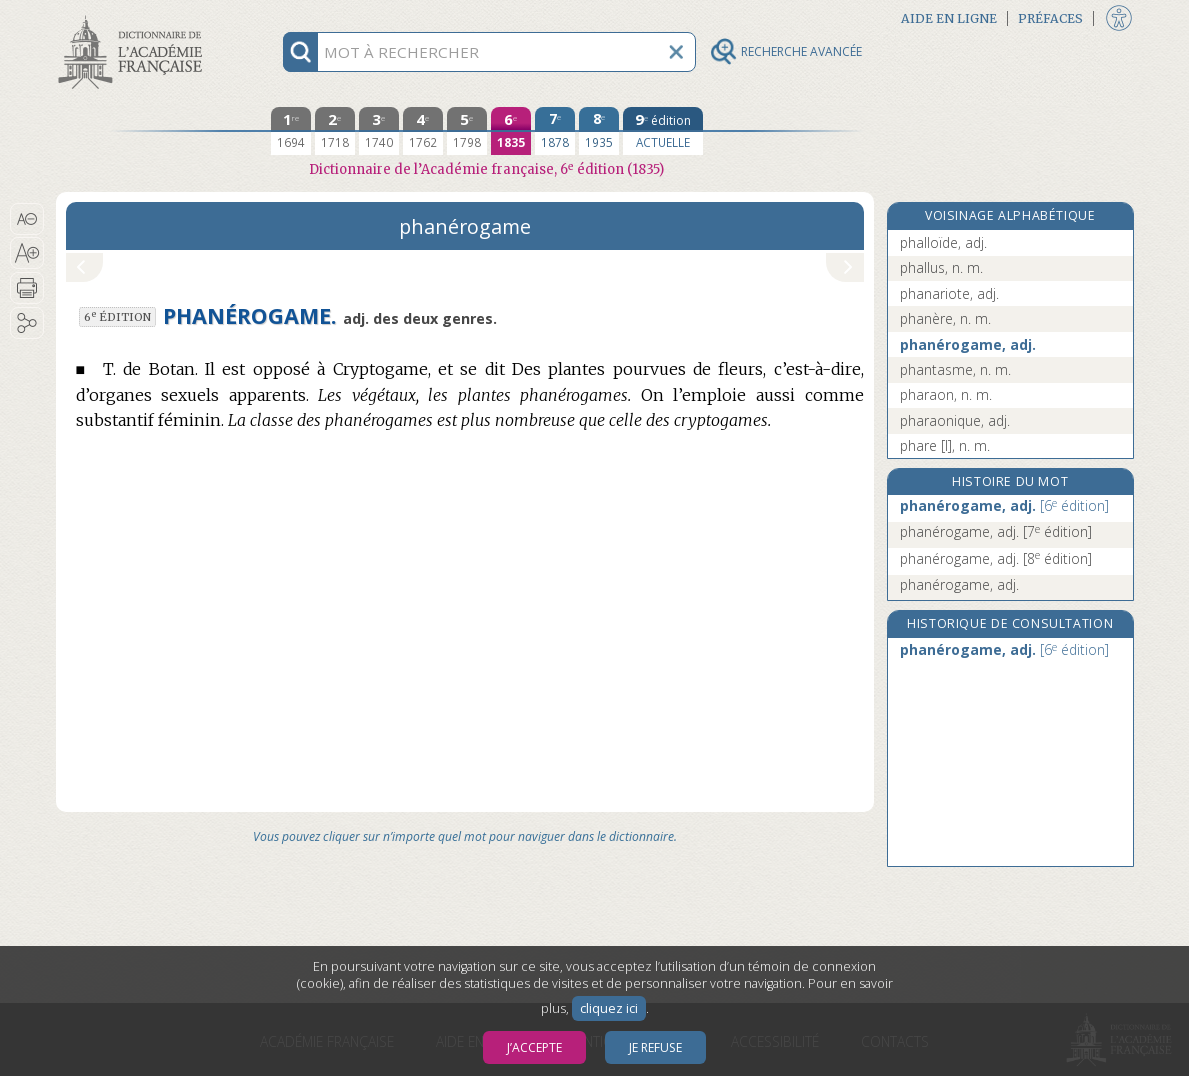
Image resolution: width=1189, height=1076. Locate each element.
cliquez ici (609, 1008)
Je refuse (655, 1047)
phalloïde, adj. (943, 242)
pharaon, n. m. (946, 394)
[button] (27, 219)
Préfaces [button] (1050, 18)
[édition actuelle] (663, 131)
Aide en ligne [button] (949, 18)
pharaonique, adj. (955, 420)
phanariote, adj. (949, 293)
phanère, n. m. (945, 318)
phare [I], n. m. (945, 445)
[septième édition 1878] (555, 131)
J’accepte (534, 1047)
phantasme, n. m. (955, 369)
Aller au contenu (134, 17)
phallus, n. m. (941, 267)
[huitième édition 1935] (599, 131)
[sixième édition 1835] (511, 131)
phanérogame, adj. (968, 344)
